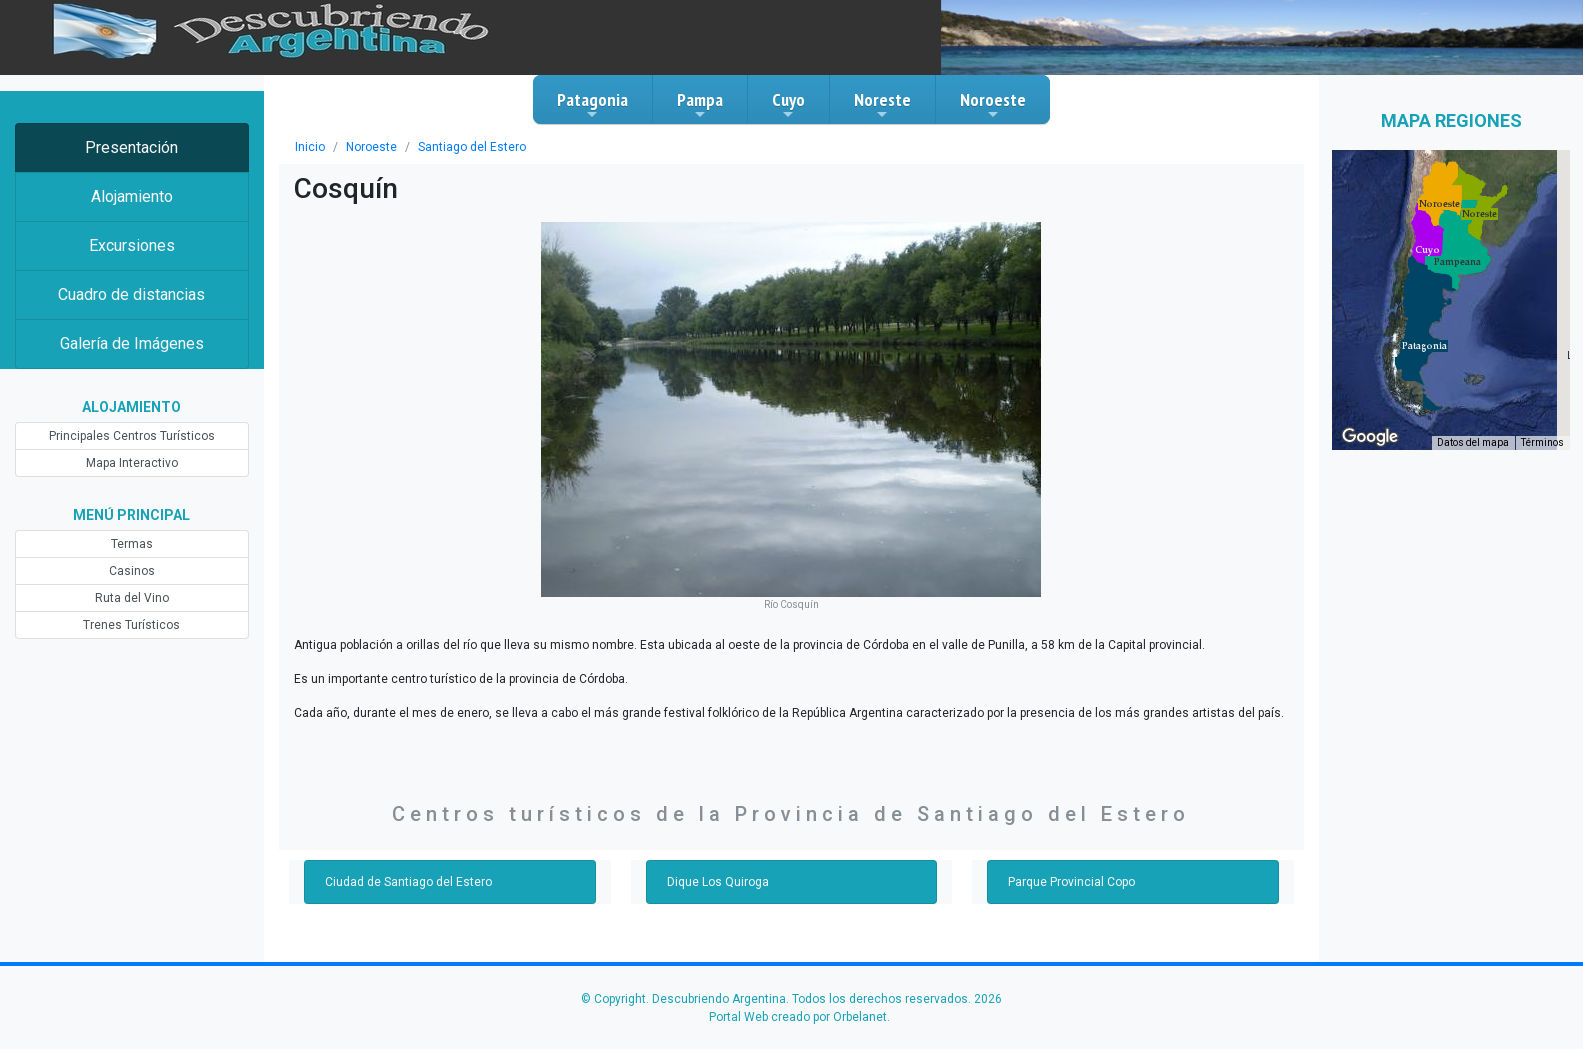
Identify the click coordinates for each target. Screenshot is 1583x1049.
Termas (132, 544)
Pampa (700, 105)
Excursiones (132, 245)
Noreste (882, 105)
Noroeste (993, 105)
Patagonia (592, 105)
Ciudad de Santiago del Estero (408, 882)
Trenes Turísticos (131, 625)
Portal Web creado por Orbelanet (798, 1017)
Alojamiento (132, 196)
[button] (1424, 346)
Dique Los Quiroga (718, 882)
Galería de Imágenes (132, 343)
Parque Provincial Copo (1071, 882)
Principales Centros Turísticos (132, 436)
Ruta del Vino (132, 598)
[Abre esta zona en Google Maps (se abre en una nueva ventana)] (1370, 437)
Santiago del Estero (472, 147)
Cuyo (788, 105)
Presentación (131, 147)
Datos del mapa (1473, 442)
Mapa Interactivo (132, 463)
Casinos (132, 571)
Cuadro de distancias (131, 294)
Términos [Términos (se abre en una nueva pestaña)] (1542, 442)
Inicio (310, 147)
